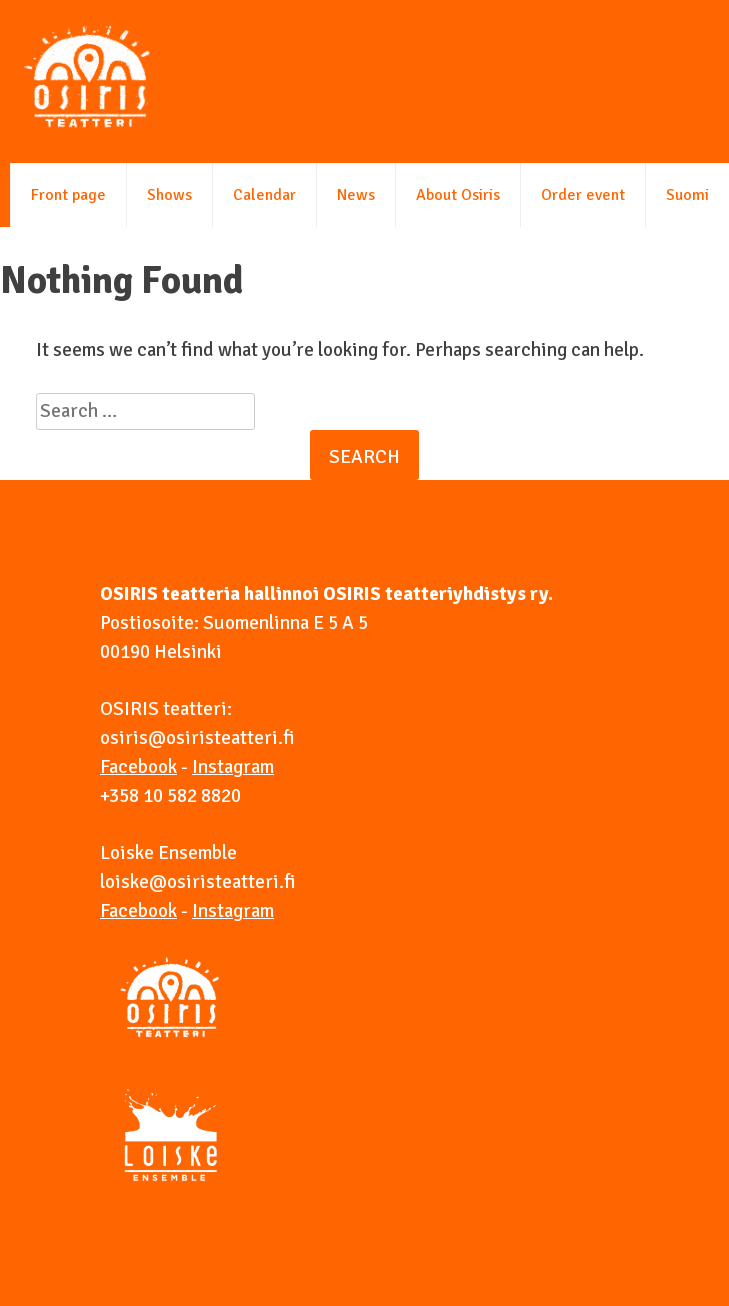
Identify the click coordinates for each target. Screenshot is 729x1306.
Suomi (687, 195)
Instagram (233, 767)
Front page (68, 195)
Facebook (138, 767)
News (356, 195)
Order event (583, 195)
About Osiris (458, 195)
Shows (169, 195)
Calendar (264, 195)
